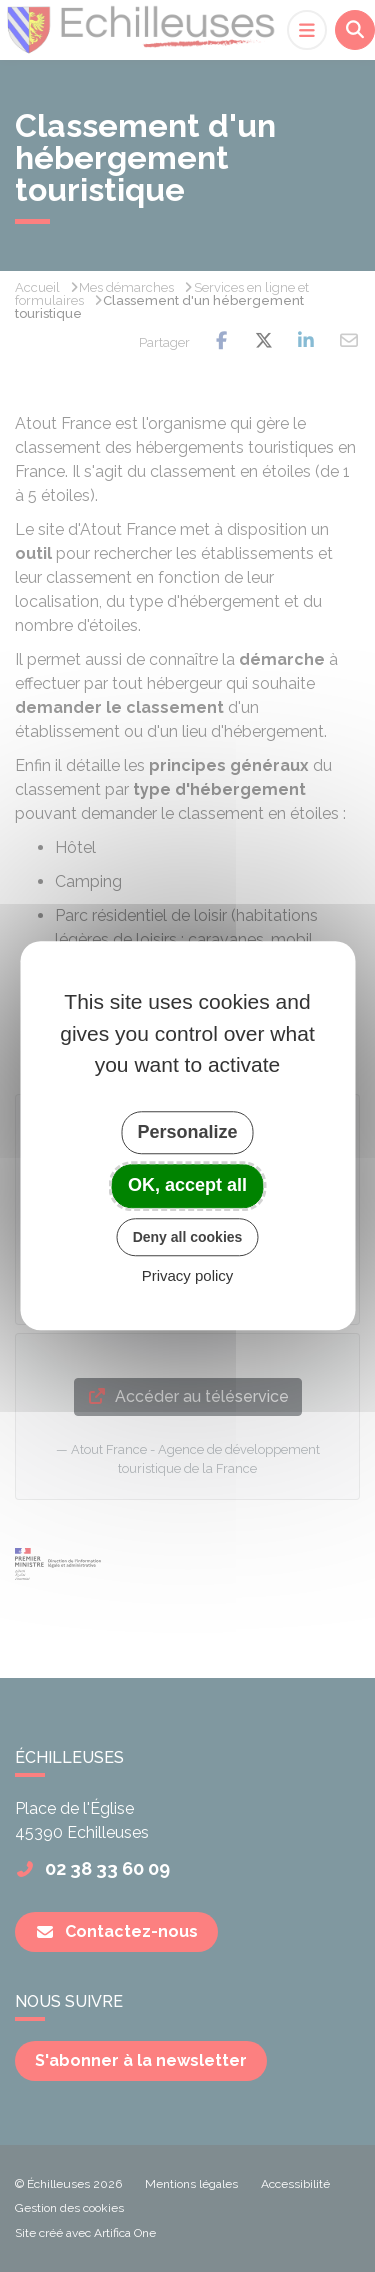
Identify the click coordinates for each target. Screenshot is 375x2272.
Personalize (187, 1132)
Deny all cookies (188, 1237)
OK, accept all (187, 1185)
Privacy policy (188, 1276)
